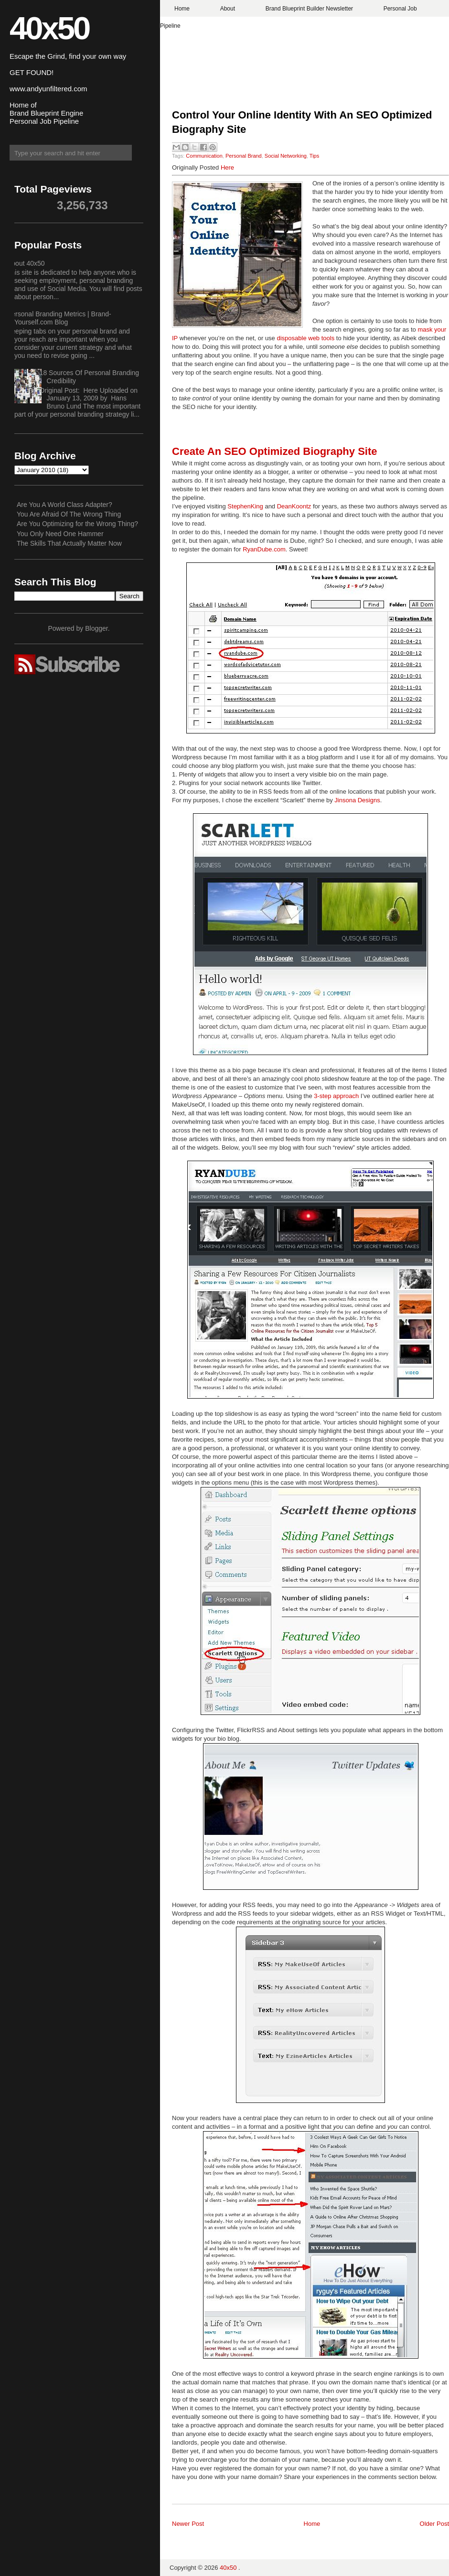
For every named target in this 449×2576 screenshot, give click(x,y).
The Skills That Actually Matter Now (69, 543)
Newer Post (188, 2523)
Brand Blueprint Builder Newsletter (309, 8)
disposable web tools (305, 338)
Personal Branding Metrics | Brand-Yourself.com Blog (59, 318)
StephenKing (245, 506)
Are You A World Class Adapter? (64, 504)
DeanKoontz (294, 506)
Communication (204, 156)
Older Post (434, 2523)
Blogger (96, 628)
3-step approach (336, 1095)
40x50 (49, 28)
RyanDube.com (264, 549)
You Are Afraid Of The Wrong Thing (69, 514)
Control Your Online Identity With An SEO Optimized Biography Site (302, 122)
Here (227, 167)
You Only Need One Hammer (60, 534)
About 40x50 (26, 263)
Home (182, 8)
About (227, 8)
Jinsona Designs (357, 800)
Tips (314, 156)
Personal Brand (243, 156)
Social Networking (286, 156)
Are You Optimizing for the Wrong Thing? (77, 524)
